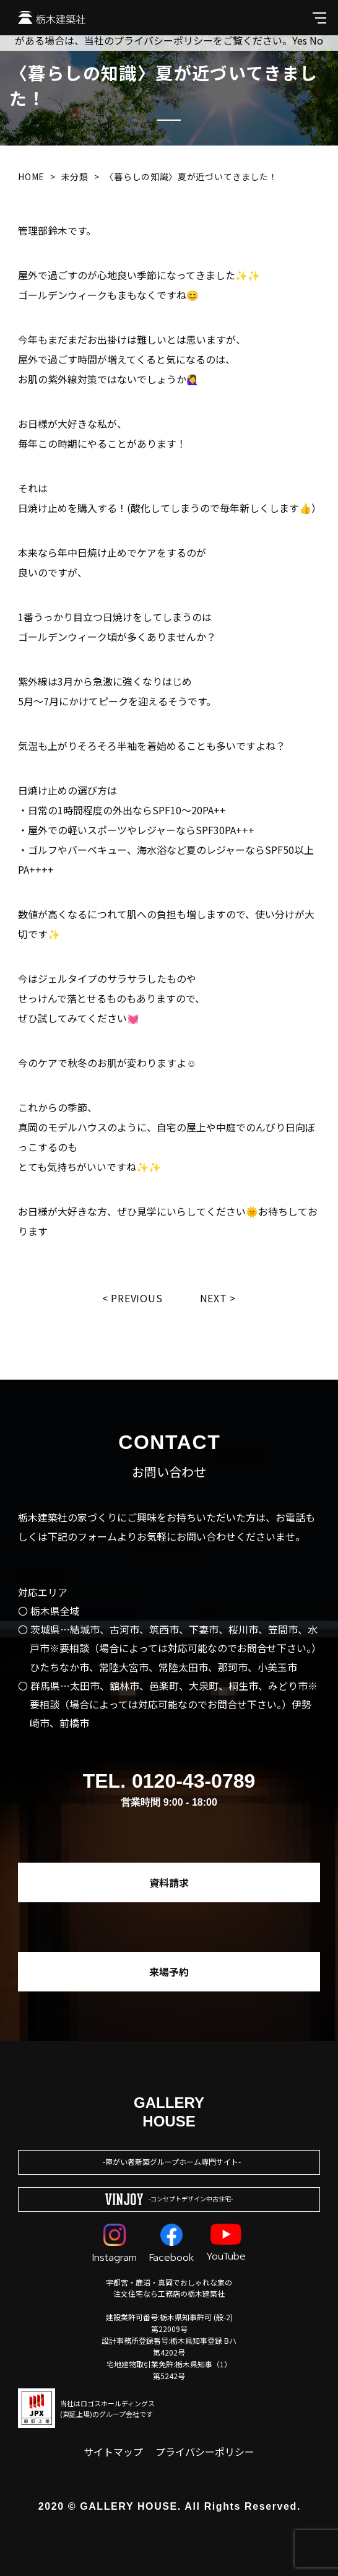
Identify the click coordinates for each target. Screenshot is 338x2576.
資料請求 (169, 1882)
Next (213, 1297)
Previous (136, 1297)
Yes (299, 40)
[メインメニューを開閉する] (319, 17)
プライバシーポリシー (204, 2451)
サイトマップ (113, 2451)
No (316, 40)
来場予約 (169, 1971)
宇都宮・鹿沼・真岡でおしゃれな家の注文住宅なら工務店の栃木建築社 (169, 2288)
